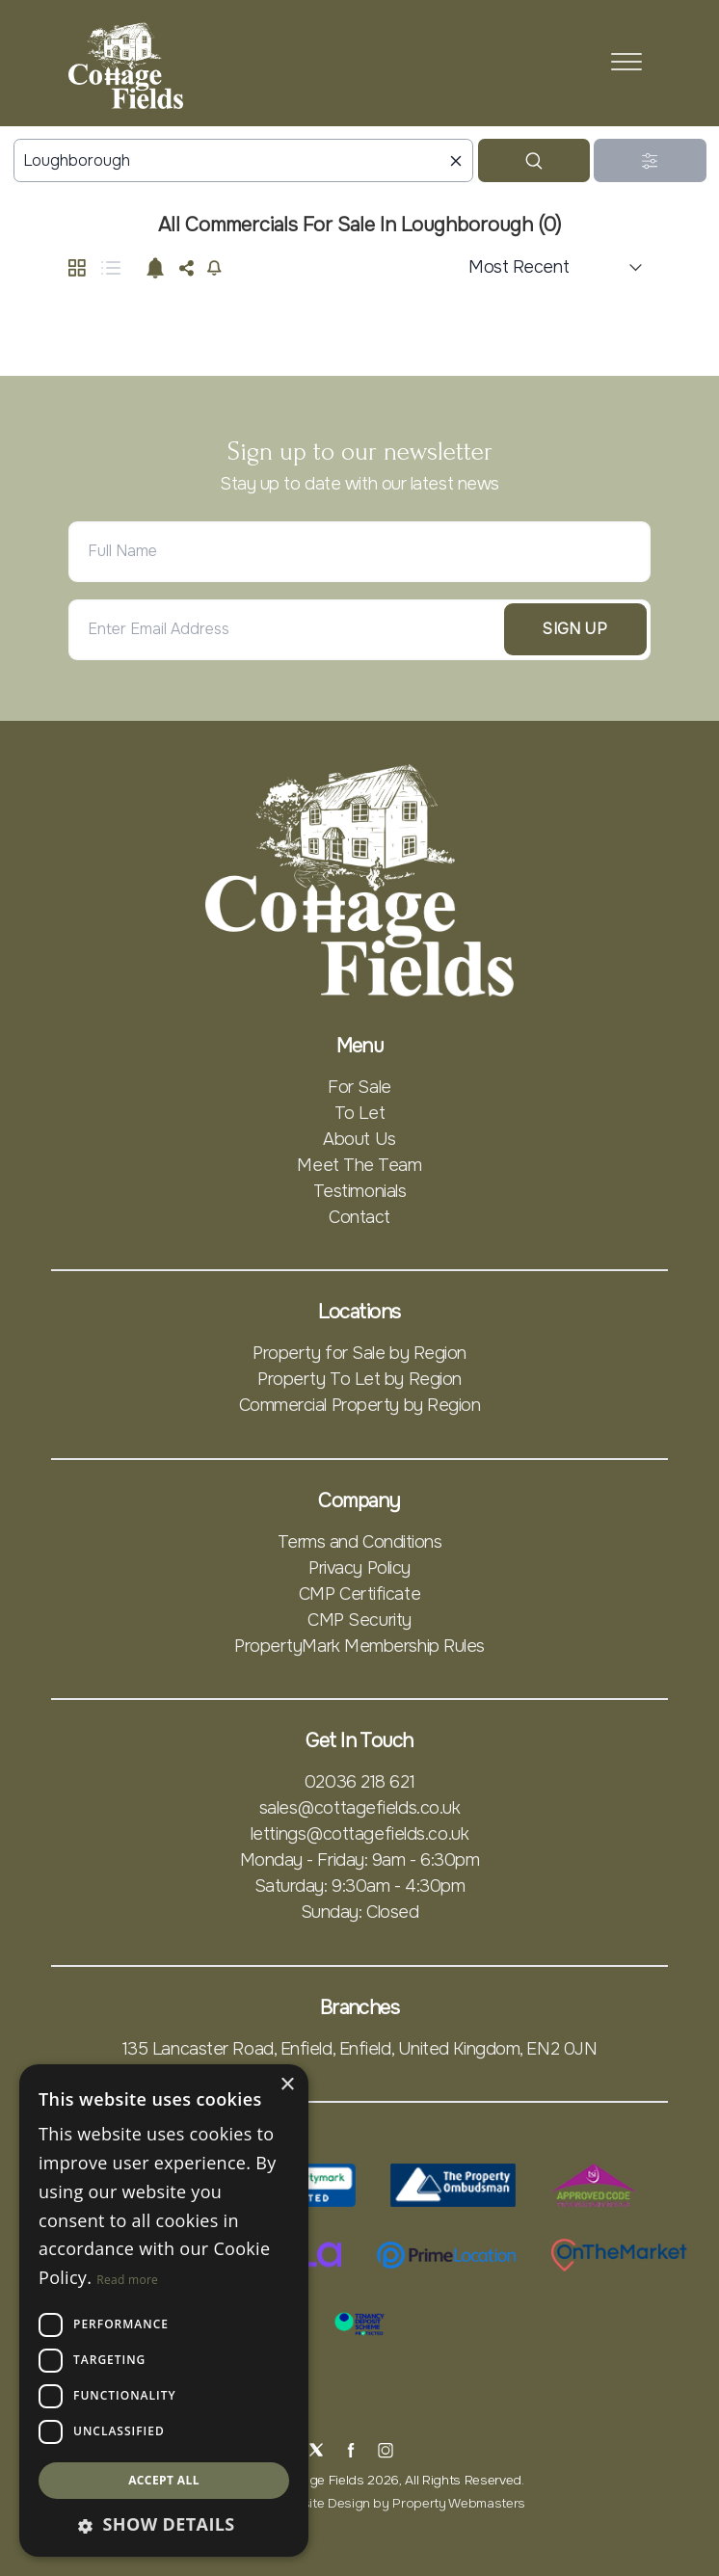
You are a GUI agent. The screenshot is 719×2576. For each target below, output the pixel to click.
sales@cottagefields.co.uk (360, 1808)
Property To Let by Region (359, 1379)
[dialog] (163, 2310)
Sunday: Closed (360, 1912)
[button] (164, 2524)
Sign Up (575, 629)
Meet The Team (359, 1165)
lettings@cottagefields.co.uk (359, 1834)
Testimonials (360, 1191)
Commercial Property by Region (360, 1405)
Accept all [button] (164, 2480)
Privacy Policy (359, 1568)
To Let (359, 1113)
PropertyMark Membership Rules (359, 1646)
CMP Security (359, 1620)
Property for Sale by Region (359, 1353)
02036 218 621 (359, 1782)
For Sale (359, 1087)
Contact (359, 1217)
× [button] (287, 2085)
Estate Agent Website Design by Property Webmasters (359, 2503)
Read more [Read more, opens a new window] (127, 2279)
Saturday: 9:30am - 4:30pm (360, 1886)
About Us (359, 1139)
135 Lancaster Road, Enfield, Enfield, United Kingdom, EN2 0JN (360, 2048)
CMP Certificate (359, 1594)
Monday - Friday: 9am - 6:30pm (360, 1860)
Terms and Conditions (360, 1542)
